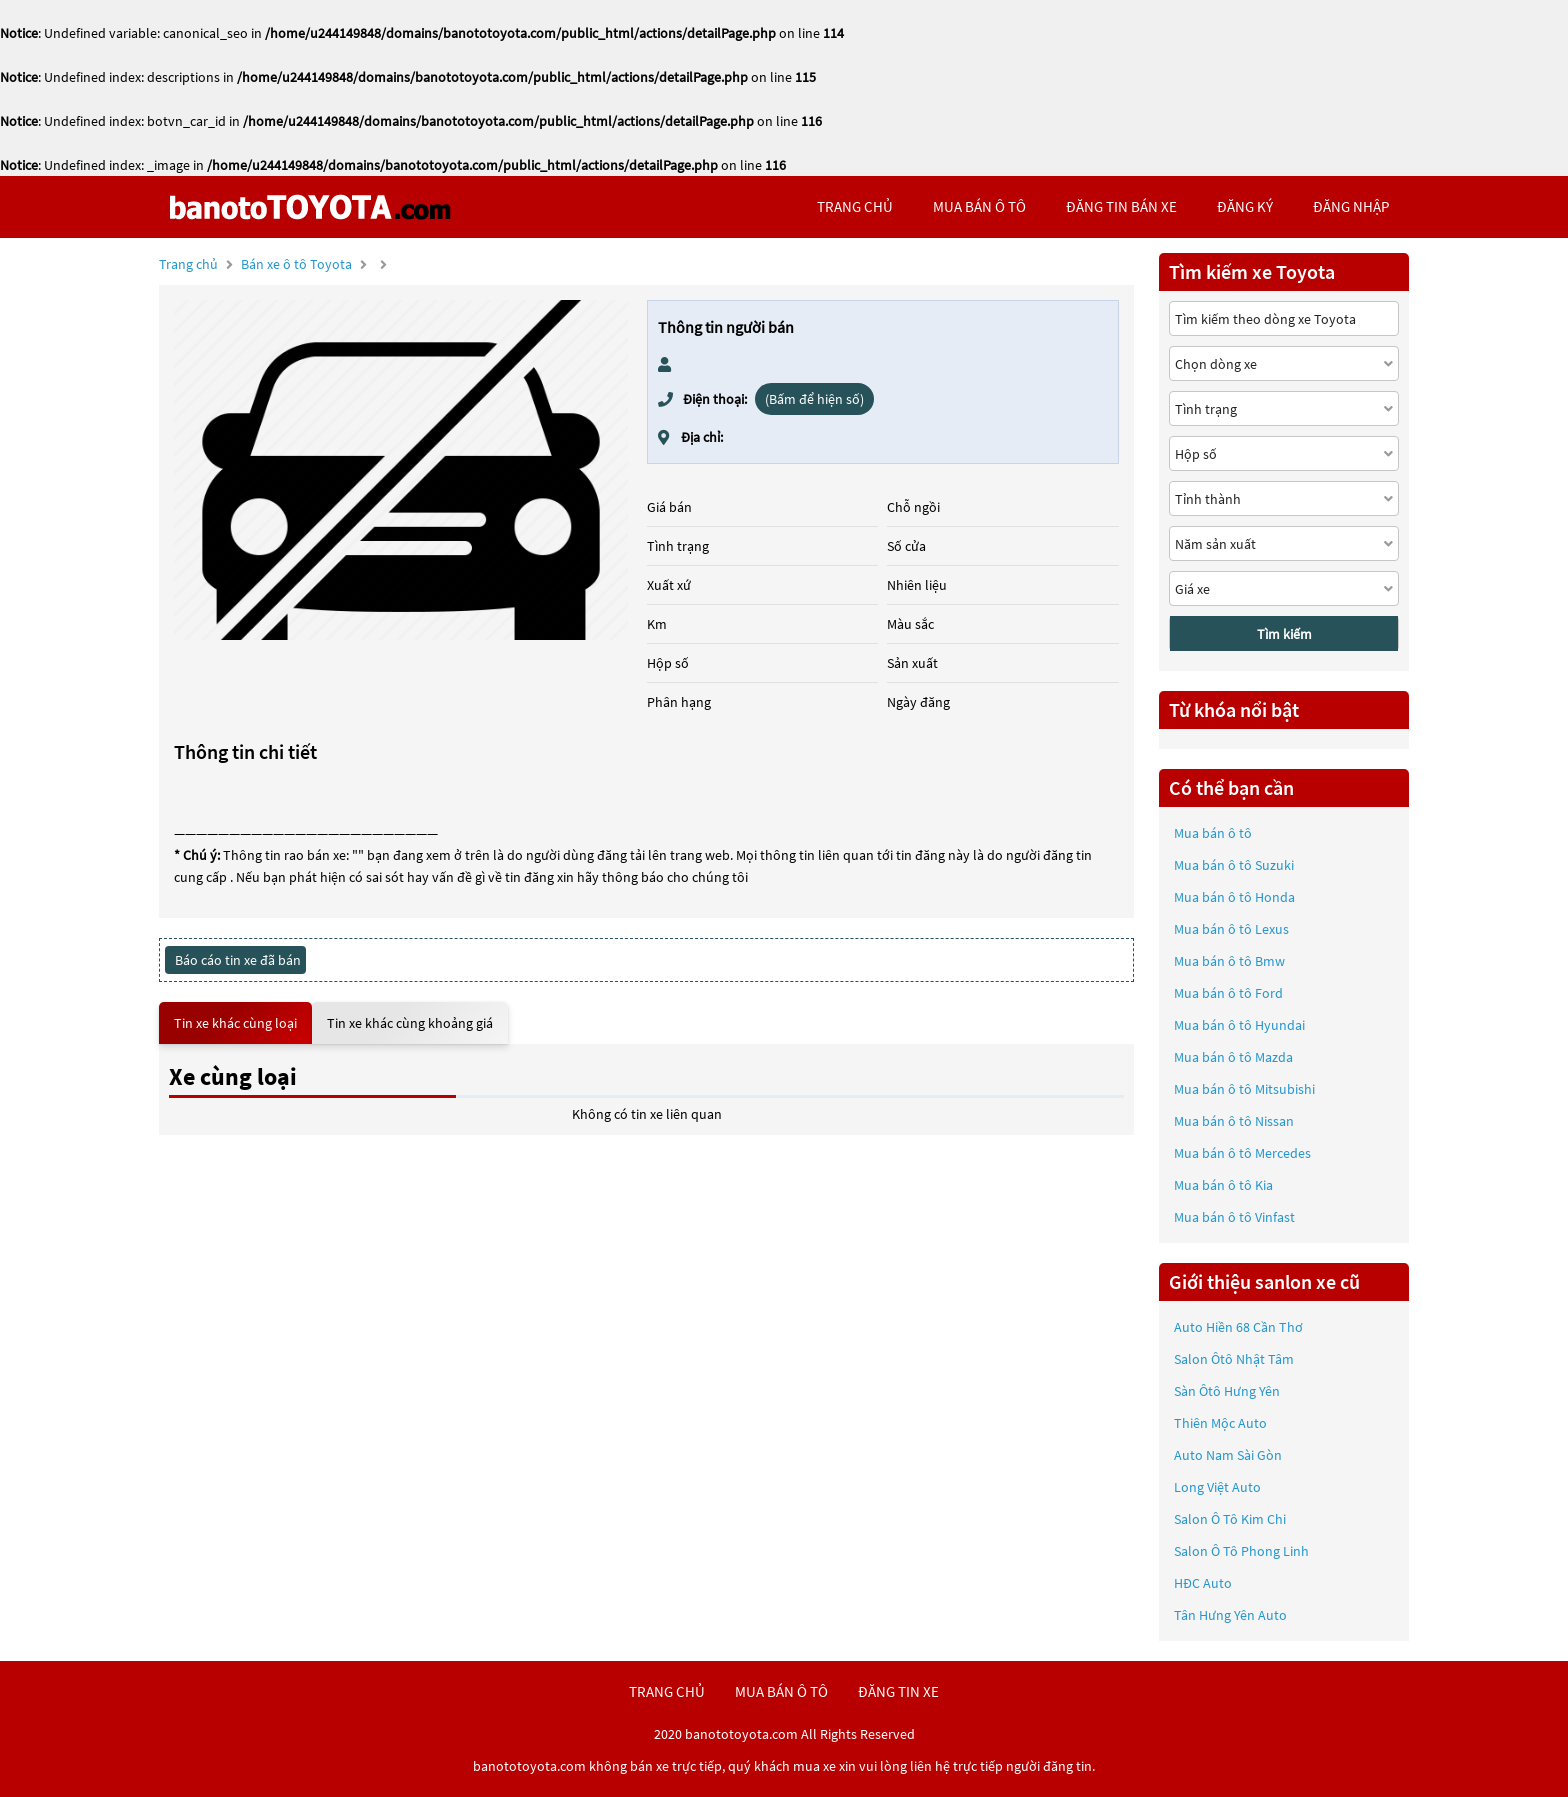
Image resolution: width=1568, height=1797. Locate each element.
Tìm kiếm (1284, 634)
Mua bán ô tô (1213, 833)
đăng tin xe (898, 1691)
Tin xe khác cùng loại (235, 1023)
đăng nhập (1351, 206)
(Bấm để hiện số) (814, 399)
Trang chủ (188, 264)
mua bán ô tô (979, 206)
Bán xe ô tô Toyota (296, 264)
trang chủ (855, 206)
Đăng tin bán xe (1121, 206)
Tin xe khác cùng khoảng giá (410, 1023)
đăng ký (1245, 206)
